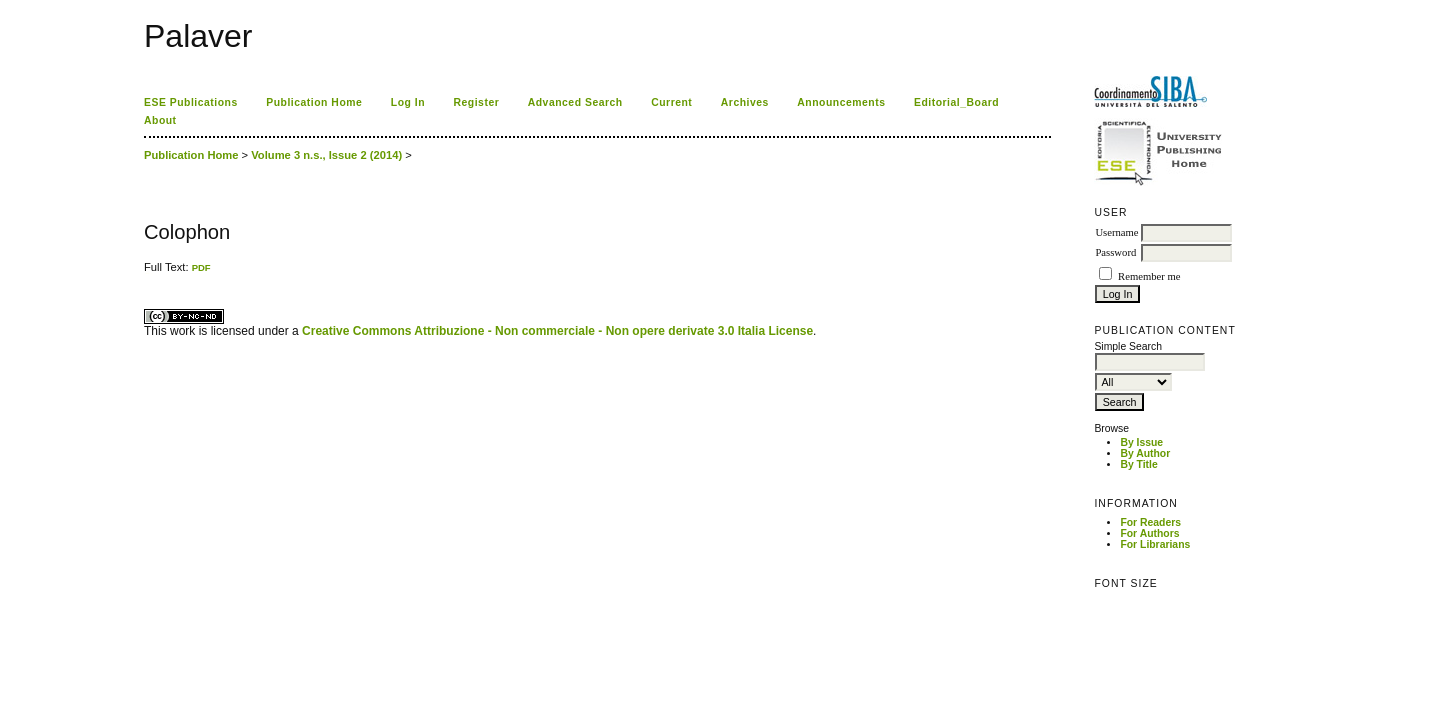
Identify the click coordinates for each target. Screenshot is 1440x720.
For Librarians (1155, 544)
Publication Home (314, 102)
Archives (745, 102)
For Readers (1150, 522)
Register (477, 102)
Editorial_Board (956, 102)
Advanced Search (575, 102)
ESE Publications (191, 102)
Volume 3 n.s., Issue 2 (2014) (326, 155)
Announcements (841, 102)
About (160, 120)
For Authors (1149, 533)
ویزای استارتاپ (149, 273)
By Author (1145, 453)
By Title (1138, 464)
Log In (408, 102)
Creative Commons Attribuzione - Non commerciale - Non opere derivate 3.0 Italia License (557, 331)
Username (1116, 232)
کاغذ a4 (145, 273)
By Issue (1141, 442)
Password (1115, 252)
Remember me (1149, 276)
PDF (201, 267)
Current (671, 102)
